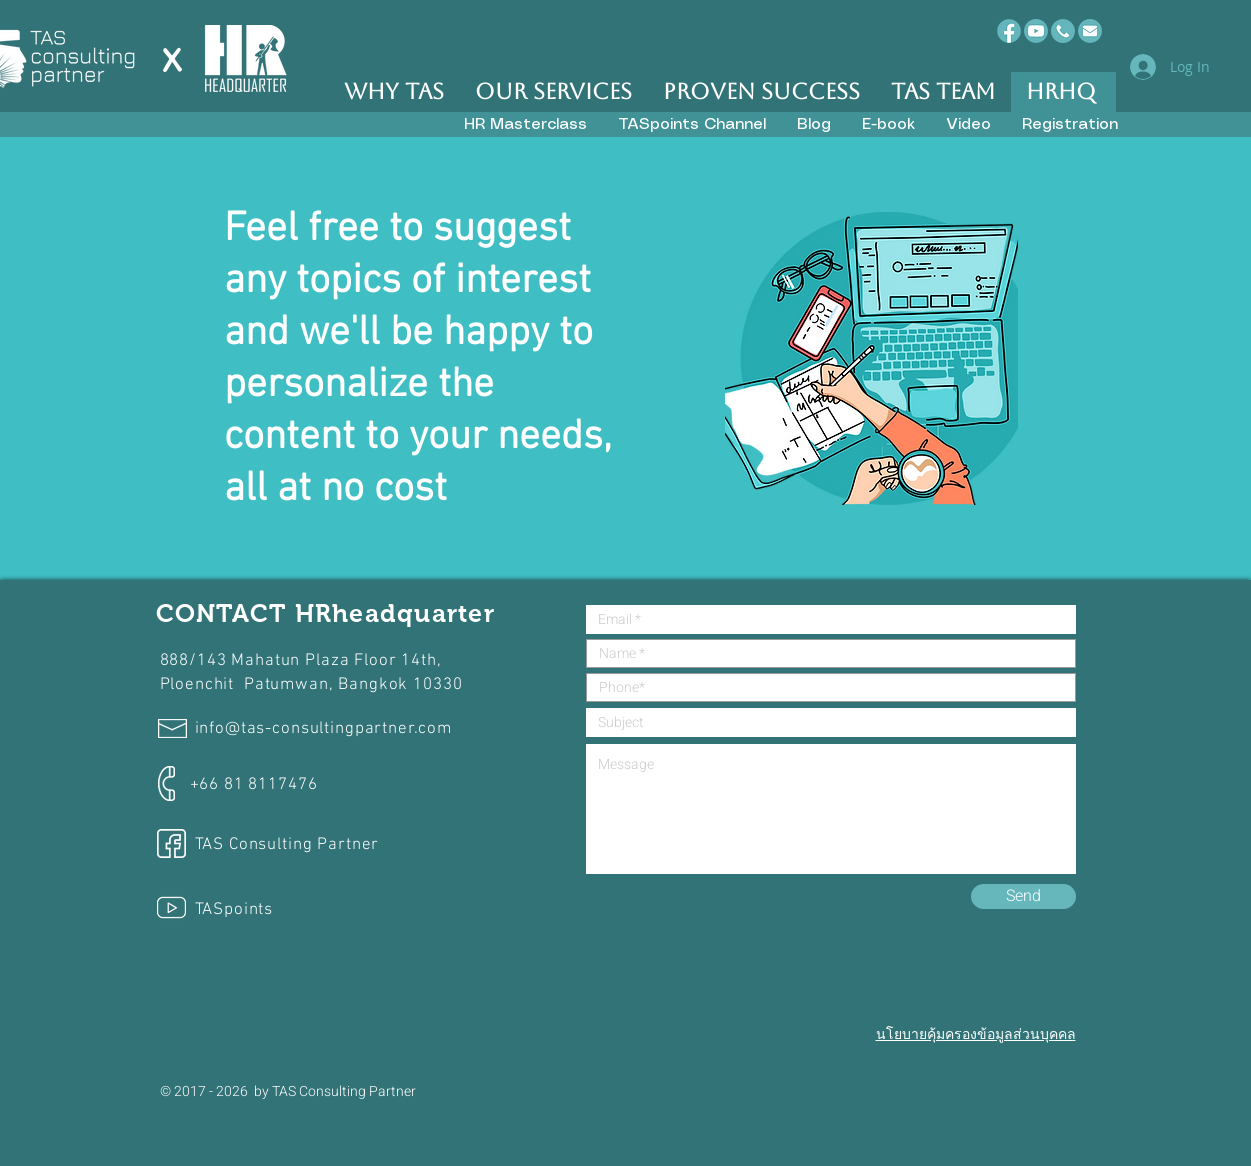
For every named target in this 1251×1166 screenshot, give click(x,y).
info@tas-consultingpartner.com (324, 729)
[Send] (1023, 896)
